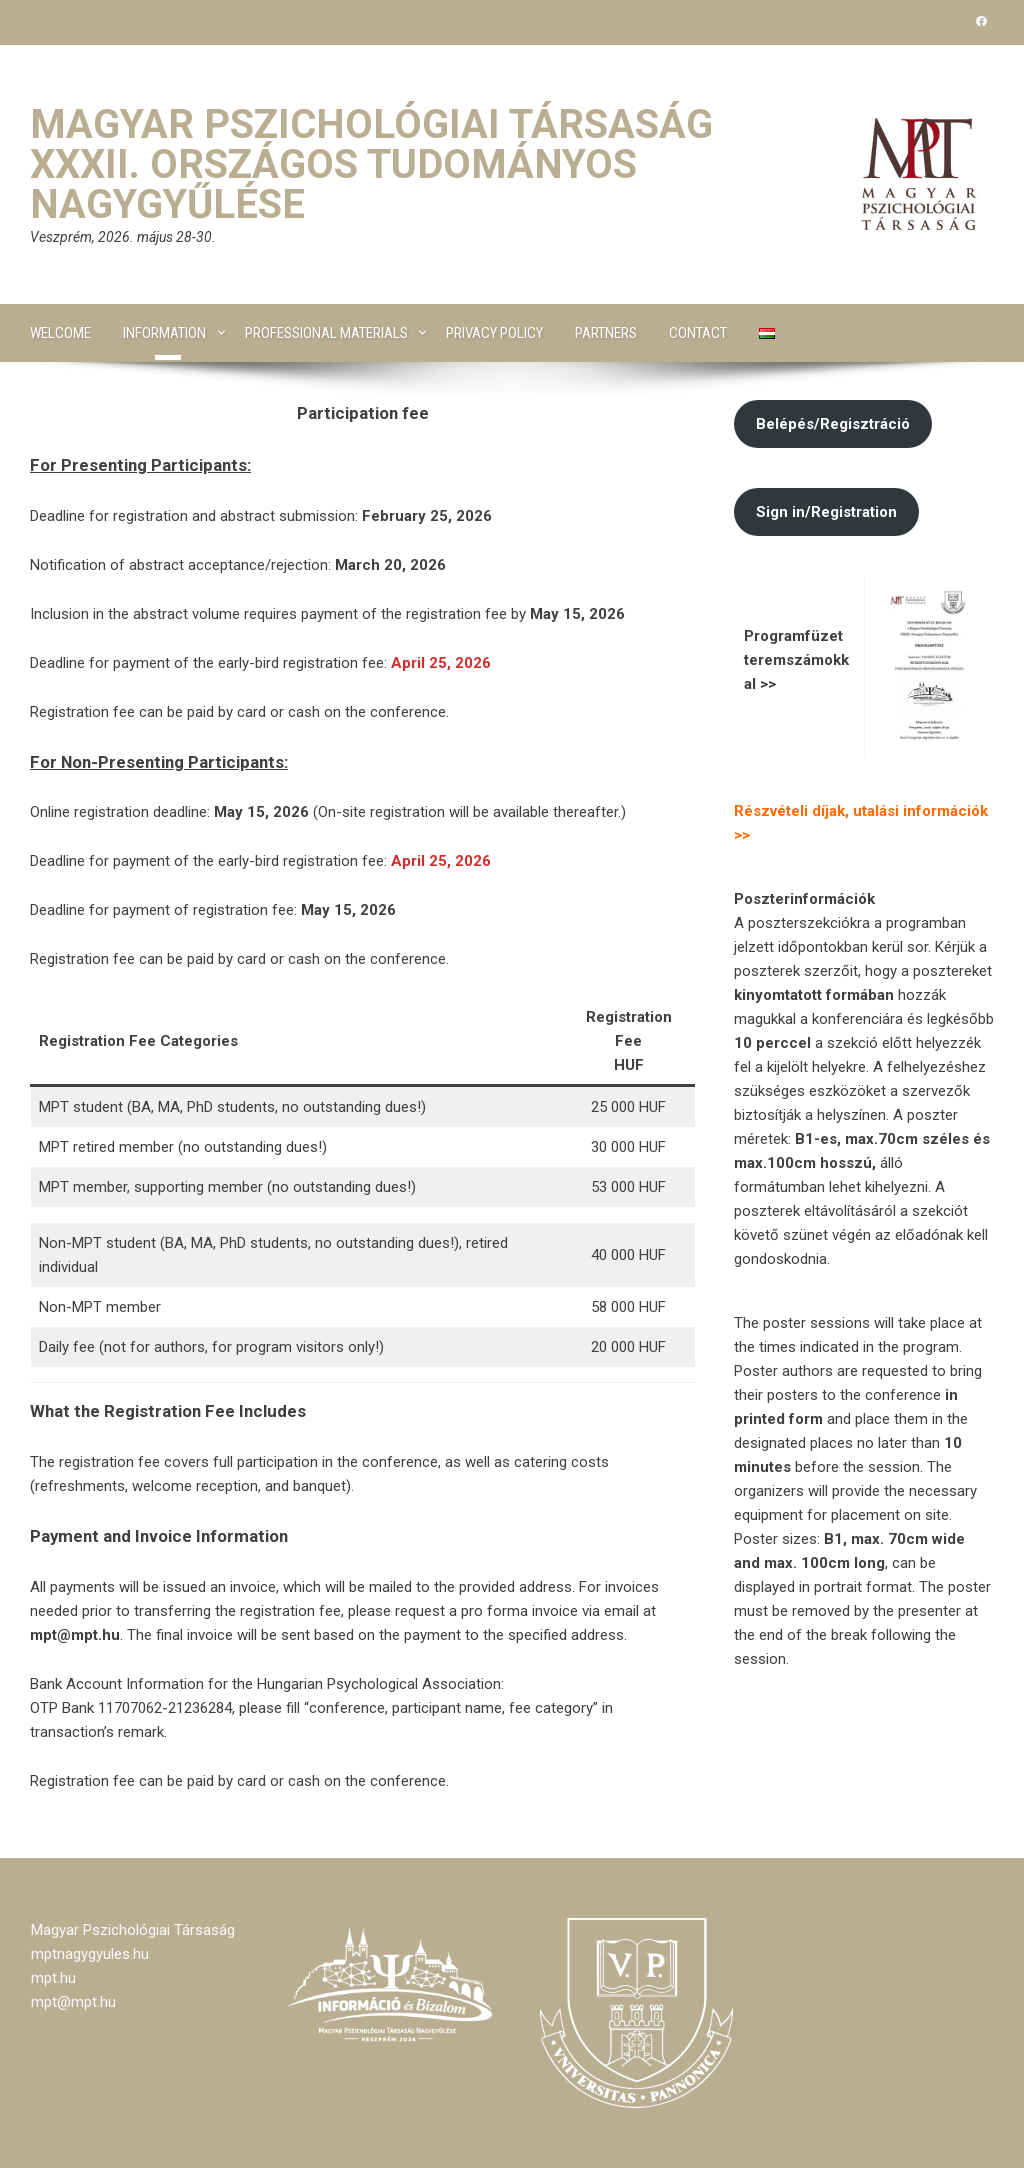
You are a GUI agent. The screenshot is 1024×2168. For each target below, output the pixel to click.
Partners (606, 333)
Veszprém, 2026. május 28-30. (123, 237)
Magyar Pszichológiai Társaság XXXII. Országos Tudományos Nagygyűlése (371, 164)
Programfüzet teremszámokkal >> (796, 660)
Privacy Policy (494, 333)
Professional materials (326, 333)
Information (164, 333)
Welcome (60, 333)
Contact (698, 333)
